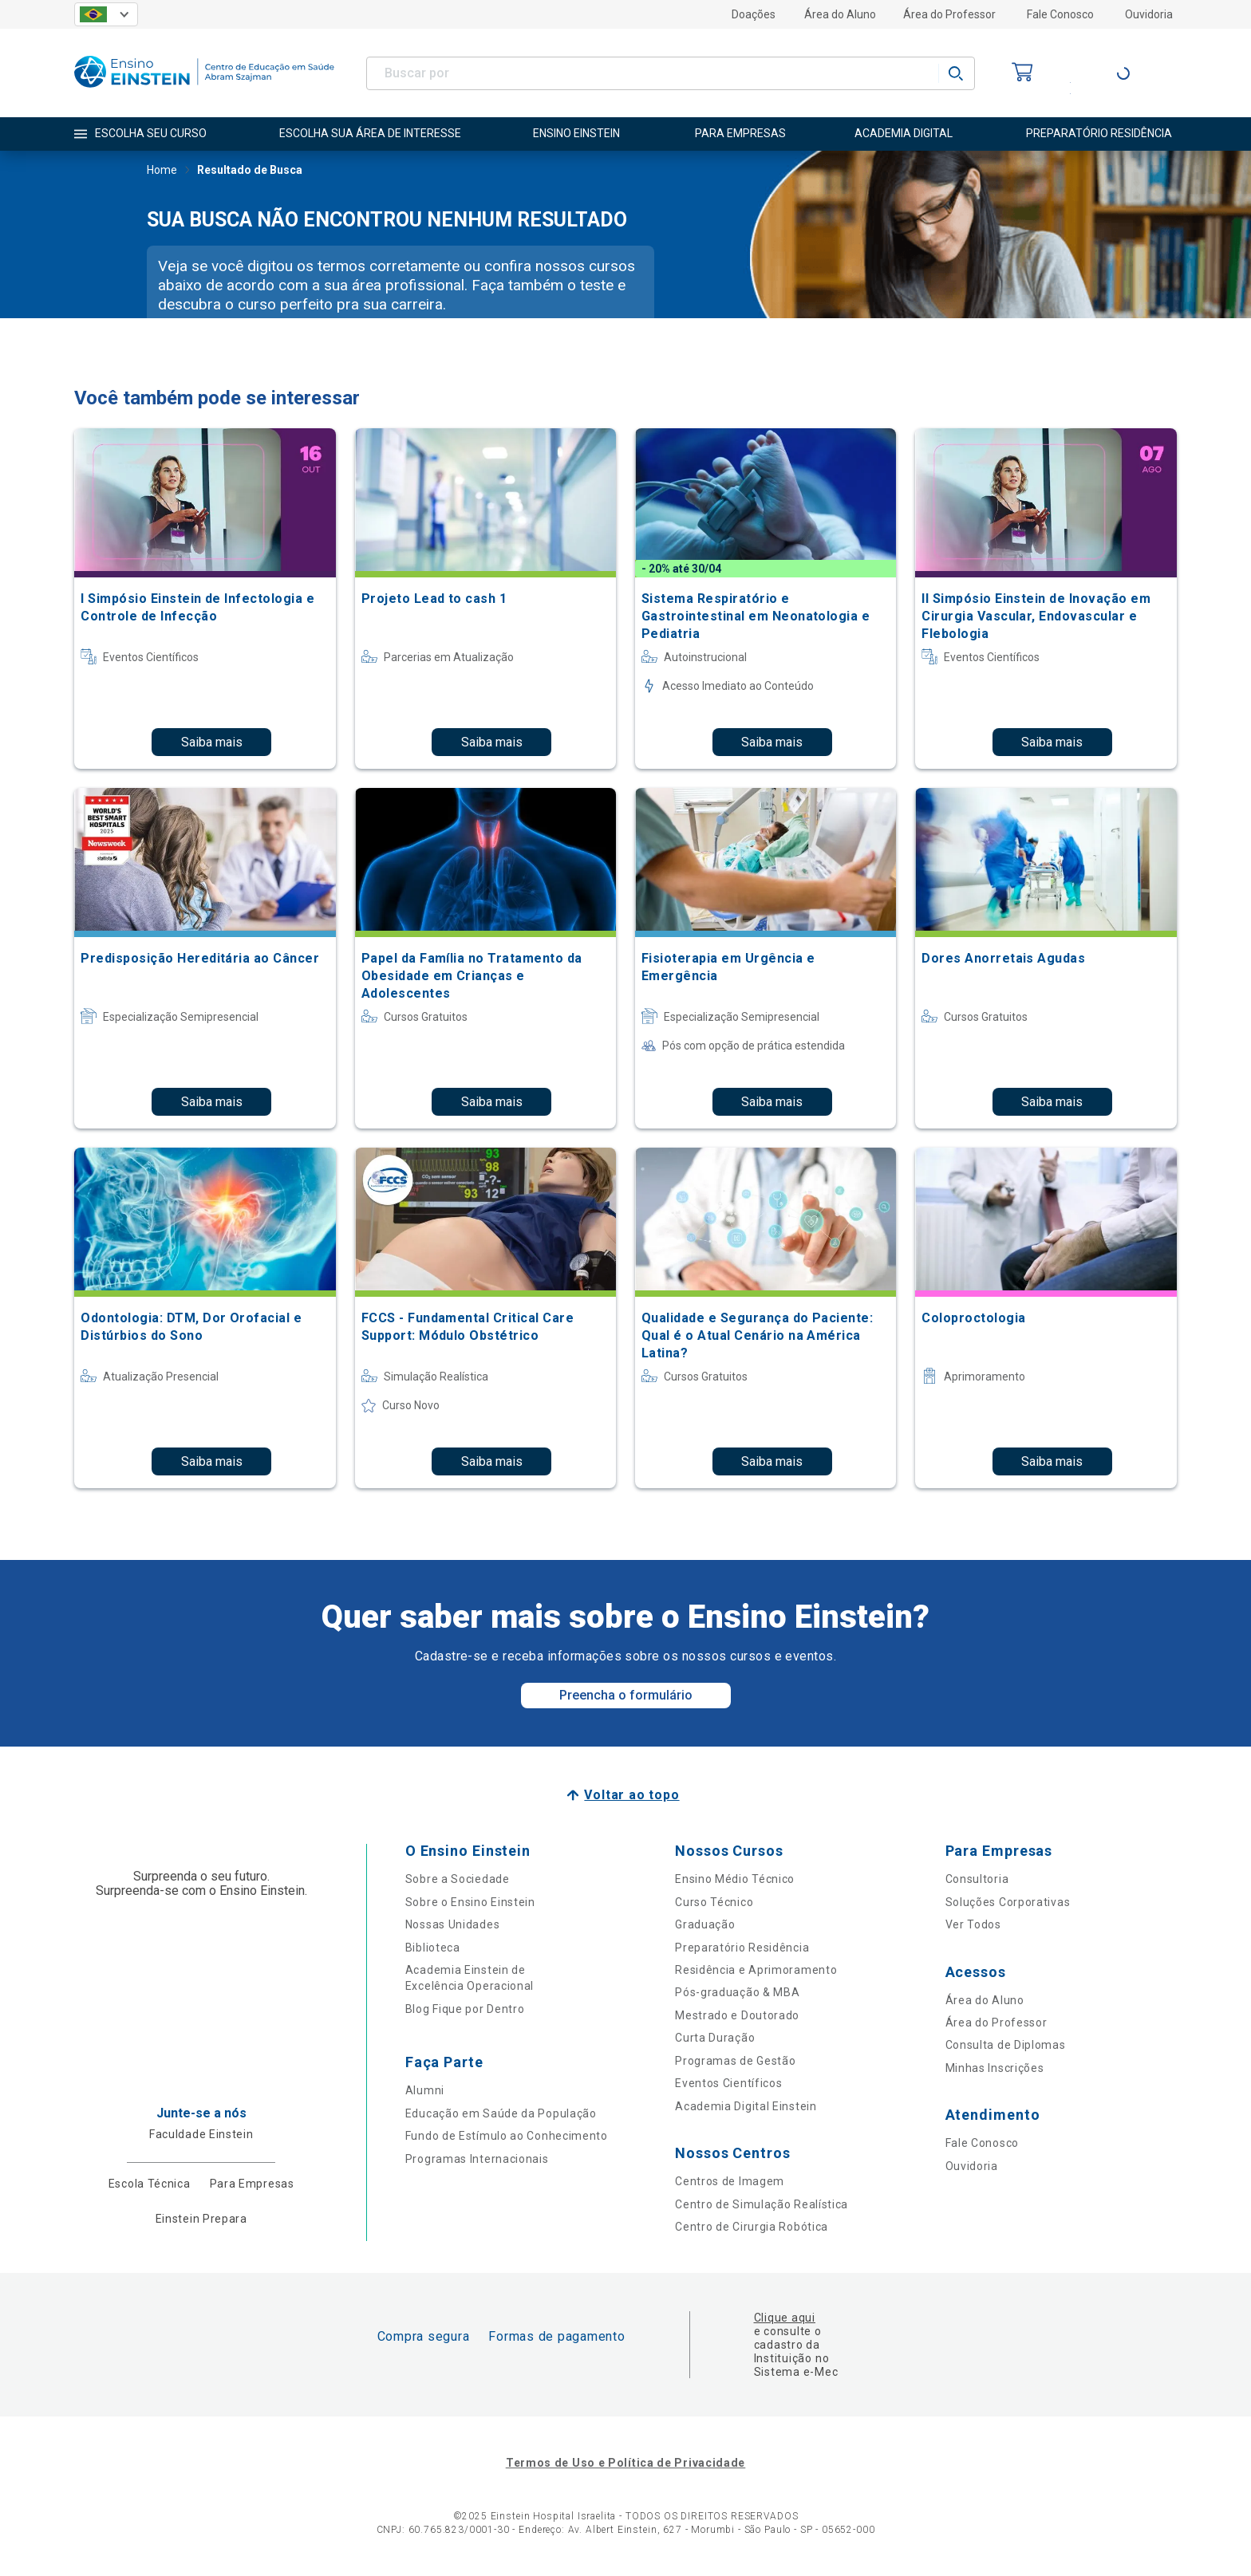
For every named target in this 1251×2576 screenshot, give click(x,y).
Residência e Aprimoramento (756, 1970)
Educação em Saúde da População (501, 2113)
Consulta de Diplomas (1005, 2044)
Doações (753, 14)
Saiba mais (212, 742)
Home (162, 171)
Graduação (705, 1924)
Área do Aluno (840, 14)
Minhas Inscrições (994, 2068)
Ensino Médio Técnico (735, 1879)
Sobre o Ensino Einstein (470, 1902)
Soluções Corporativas (1008, 1902)
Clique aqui (784, 2317)
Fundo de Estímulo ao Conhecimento (506, 2135)
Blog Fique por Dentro (465, 2009)
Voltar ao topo (631, 1794)
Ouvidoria (1149, 14)
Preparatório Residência (742, 1947)
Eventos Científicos (728, 2083)
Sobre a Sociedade (457, 1879)
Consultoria (977, 1879)
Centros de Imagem (729, 2181)
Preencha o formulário (626, 1695)
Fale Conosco (1060, 14)
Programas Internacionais (477, 2159)
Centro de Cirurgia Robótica (751, 2226)
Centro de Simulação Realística (761, 2204)
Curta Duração (715, 2037)
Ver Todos (973, 1924)
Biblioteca (432, 1947)
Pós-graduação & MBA (737, 1992)
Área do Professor (949, 14)
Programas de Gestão (735, 2060)
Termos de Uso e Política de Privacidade (625, 2462)
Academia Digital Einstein (746, 2106)
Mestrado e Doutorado (737, 2015)
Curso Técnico (714, 1902)
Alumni (424, 2090)
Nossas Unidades (452, 1924)
